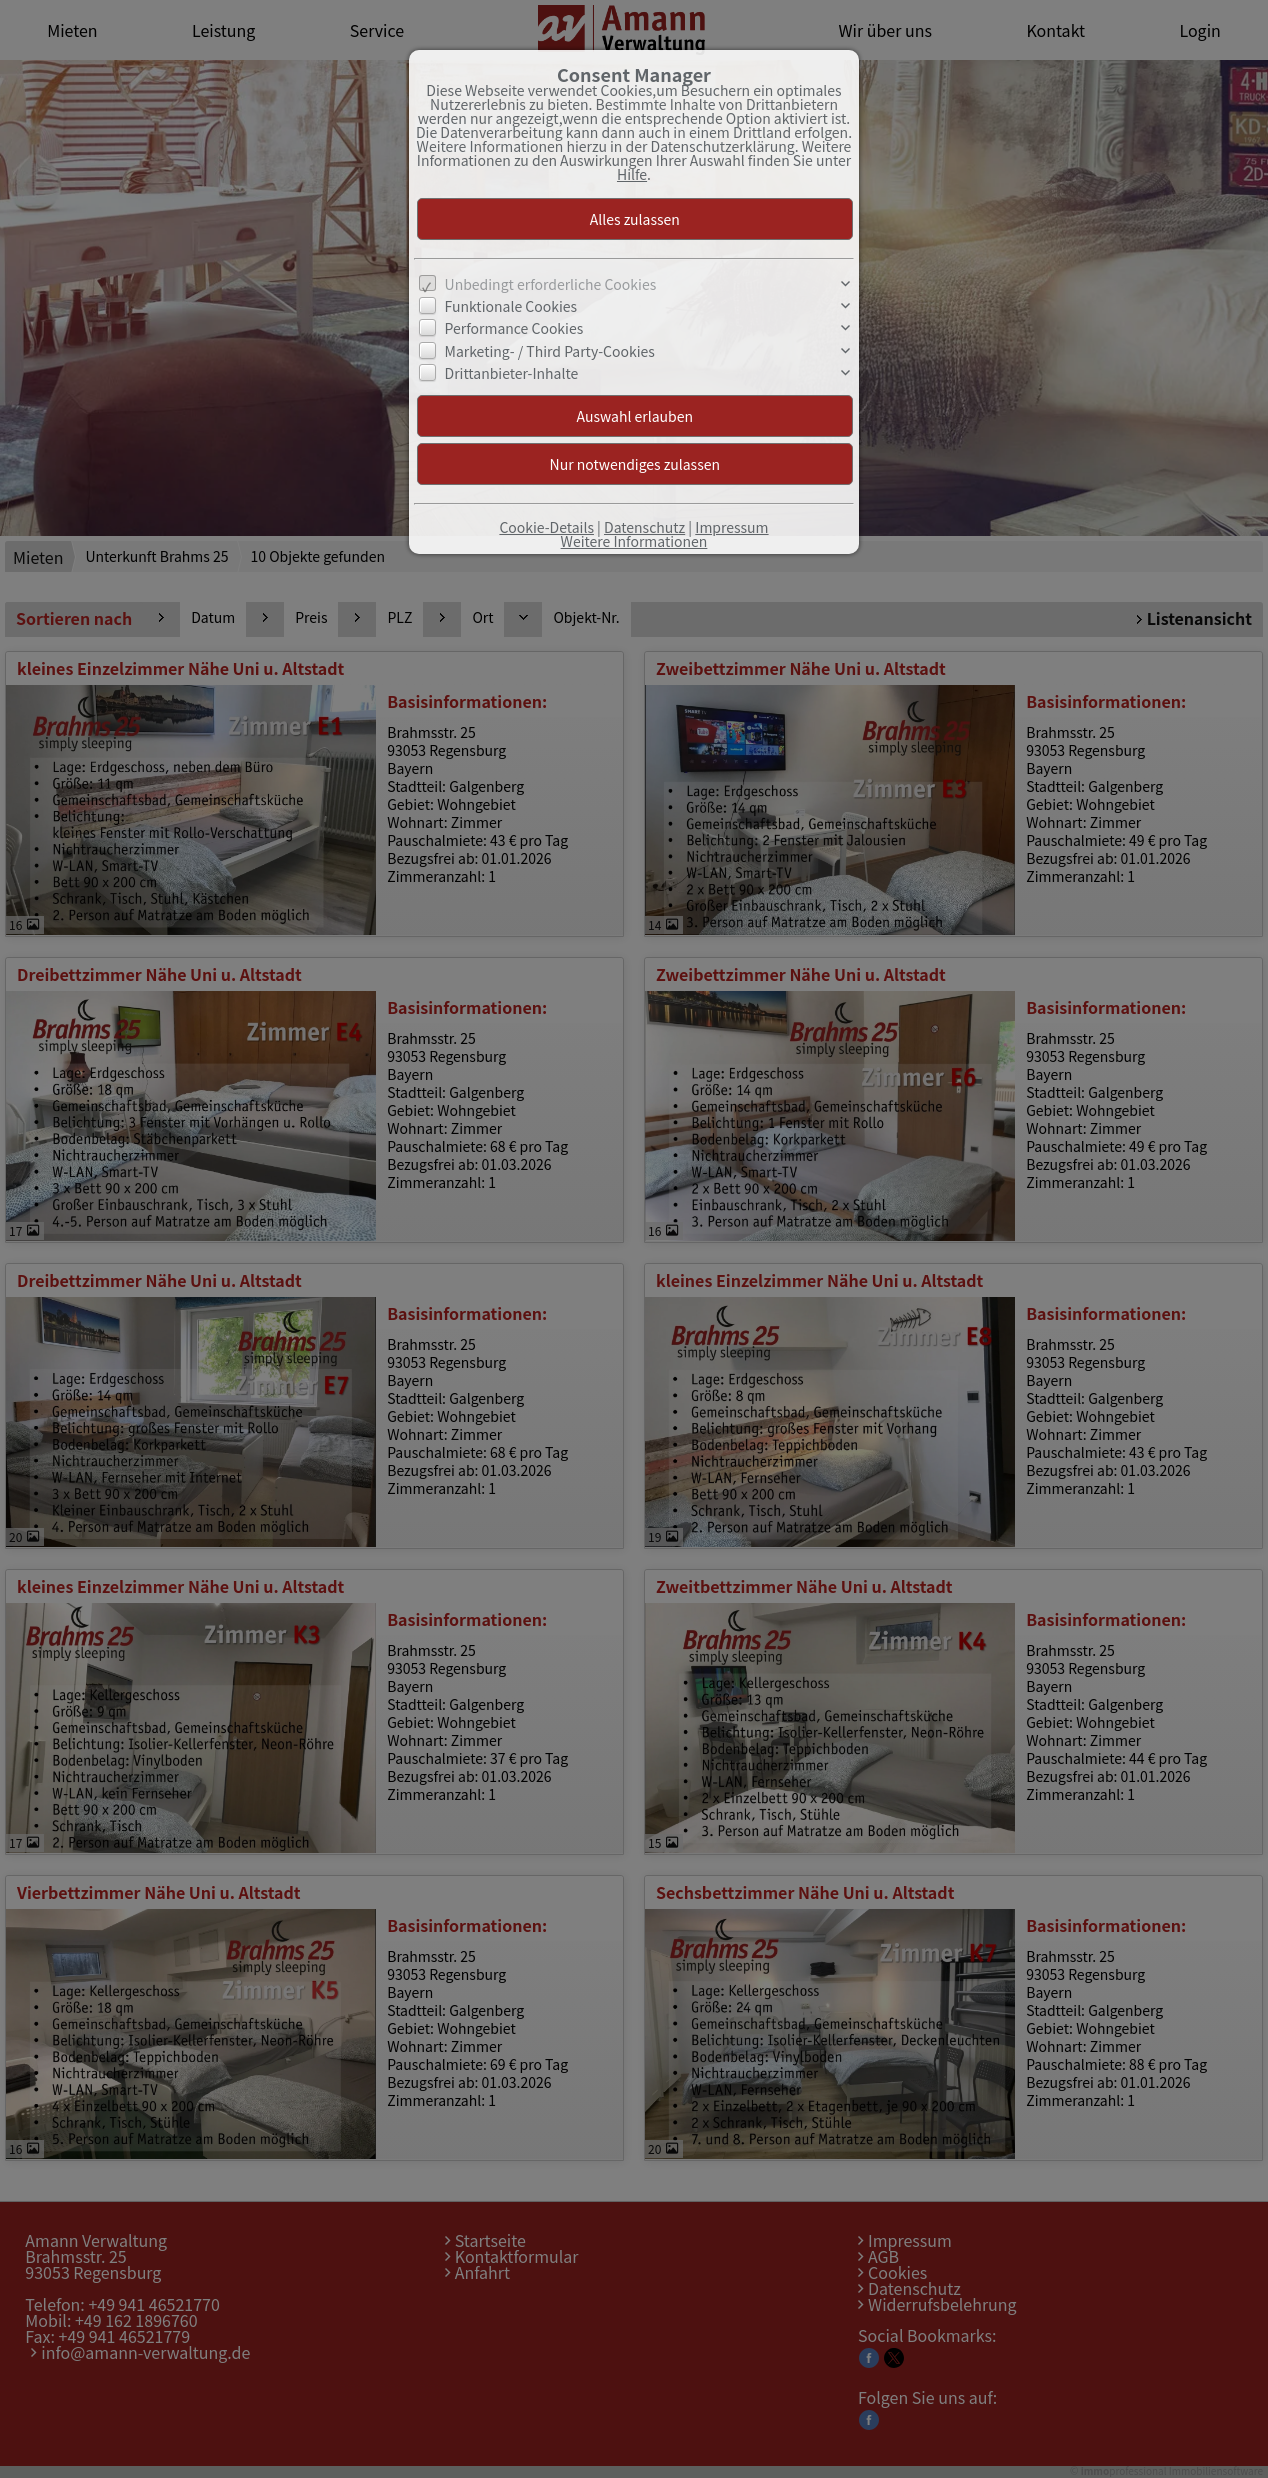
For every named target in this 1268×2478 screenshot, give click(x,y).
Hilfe (632, 174)
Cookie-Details (546, 527)
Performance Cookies (514, 328)
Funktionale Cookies (511, 306)
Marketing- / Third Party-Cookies (550, 351)
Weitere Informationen (634, 541)
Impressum (731, 527)
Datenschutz (644, 527)
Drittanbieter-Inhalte (512, 373)
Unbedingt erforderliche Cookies (551, 284)
